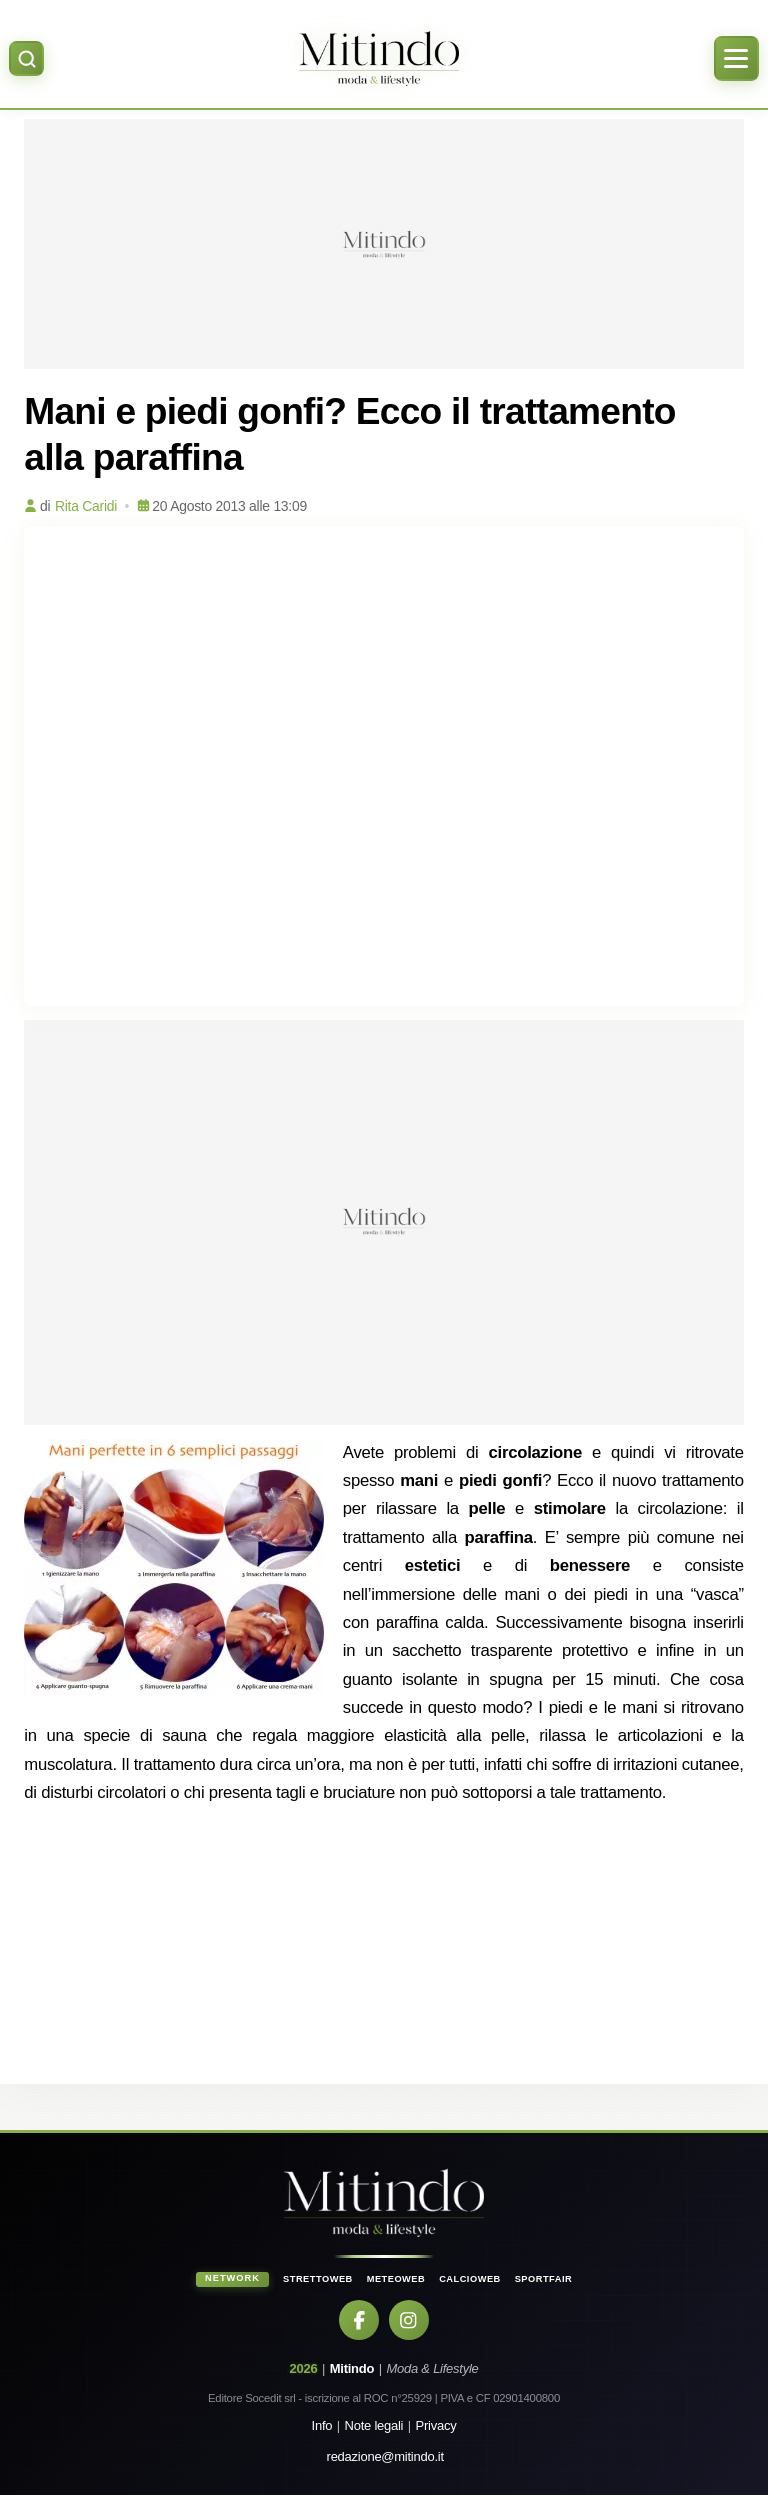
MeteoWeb (396, 2279)
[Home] (378, 58)
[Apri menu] (736, 58)
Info (322, 2425)
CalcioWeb (470, 2279)
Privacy (436, 2425)
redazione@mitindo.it (385, 2456)
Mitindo (352, 2368)
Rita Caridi (86, 506)
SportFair (544, 2279)
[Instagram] (409, 2320)
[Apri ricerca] (26, 58)
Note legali (374, 2425)
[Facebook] (359, 2320)
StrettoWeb (318, 2279)
